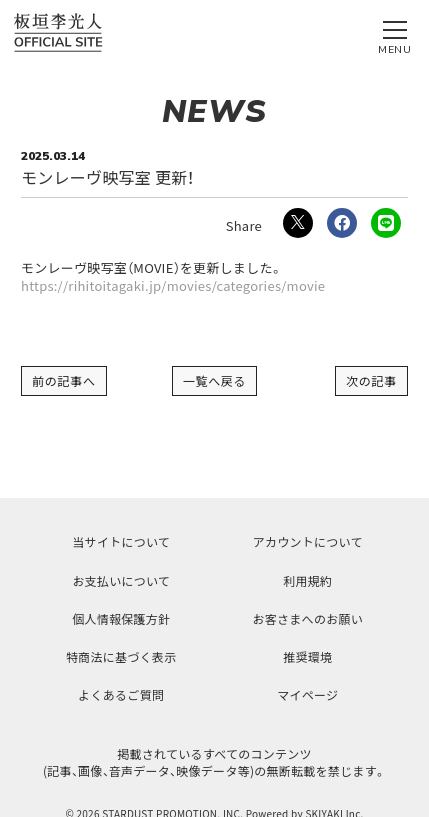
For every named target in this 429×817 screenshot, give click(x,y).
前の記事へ (64, 380)
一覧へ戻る (215, 380)
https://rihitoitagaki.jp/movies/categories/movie (173, 286)
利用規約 (307, 580)
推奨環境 (307, 656)
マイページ (307, 694)
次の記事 (371, 380)
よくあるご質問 (121, 694)
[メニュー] (395, 33)
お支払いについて (121, 580)
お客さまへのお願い (308, 618)
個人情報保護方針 (121, 618)
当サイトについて (121, 541)
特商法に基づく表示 (121, 656)
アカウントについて (308, 541)
